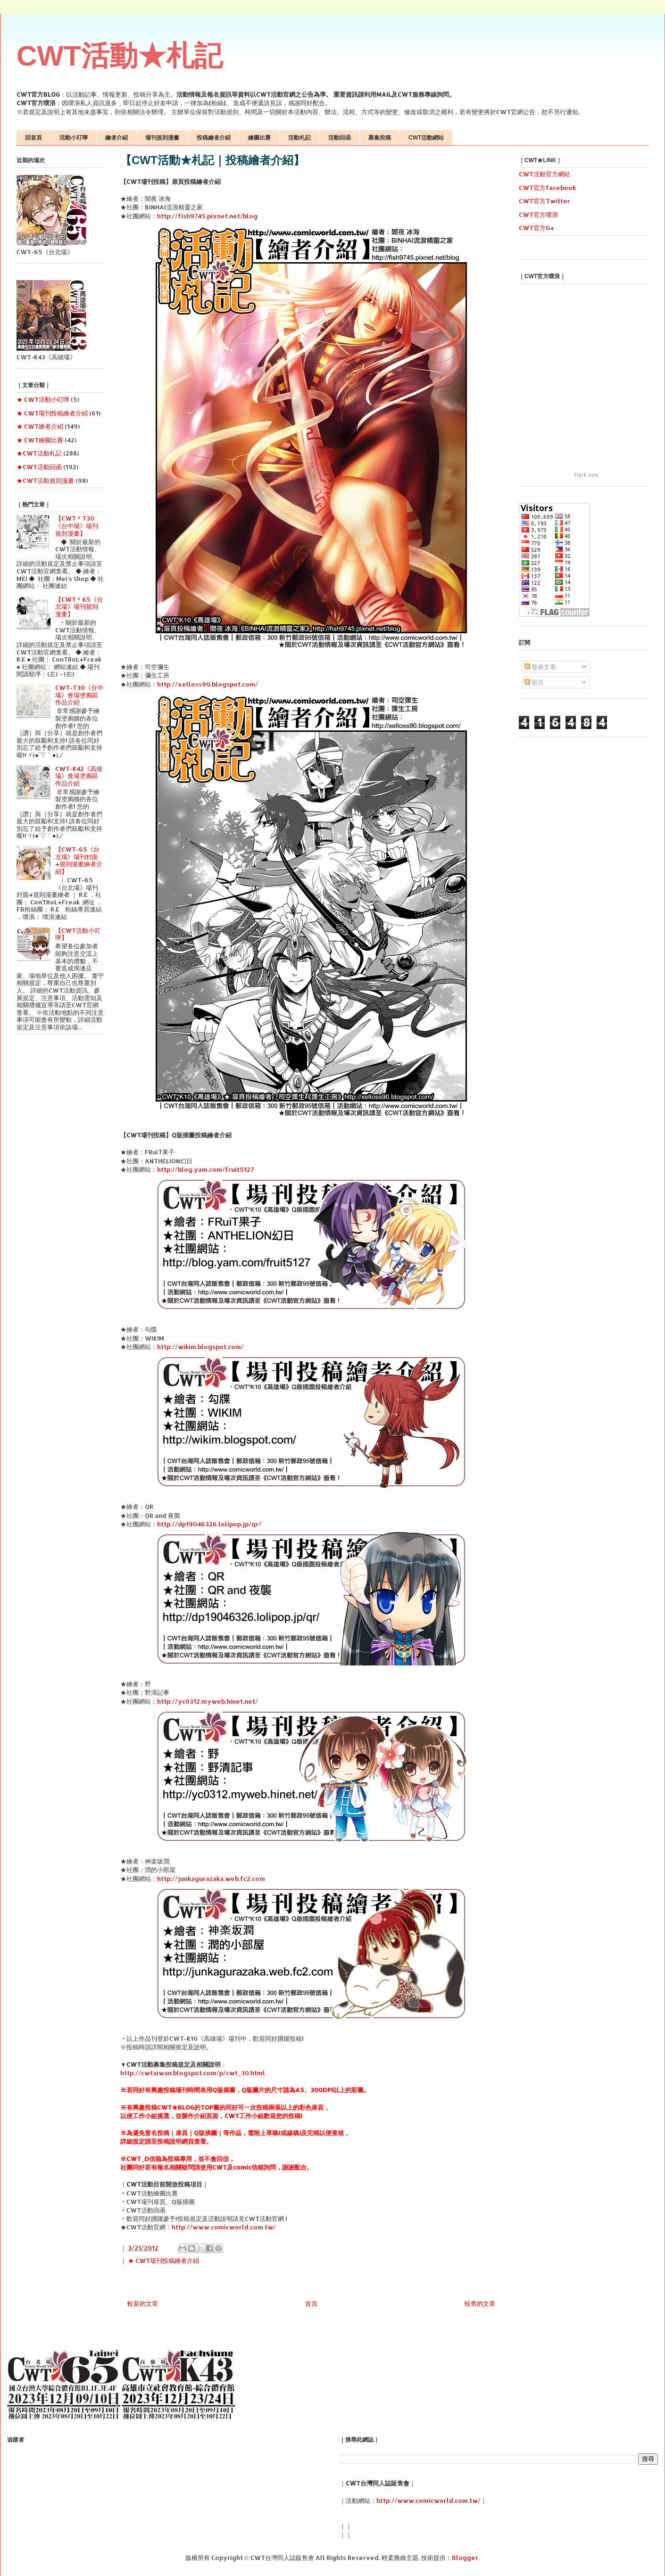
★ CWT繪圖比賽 (40, 440)
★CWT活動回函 (39, 467)
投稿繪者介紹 (214, 137)
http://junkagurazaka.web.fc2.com (211, 1878)
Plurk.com (586, 475)
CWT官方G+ (536, 228)
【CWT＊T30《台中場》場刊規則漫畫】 (76, 525)
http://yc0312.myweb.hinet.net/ (207, 1701)
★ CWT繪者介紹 (40, 426)
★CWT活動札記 (39, 453)
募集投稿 (379, 137)
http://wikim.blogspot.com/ (200, 1346)
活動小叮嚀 (73, 137)
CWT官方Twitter (544, 201)
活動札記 (299, 137)
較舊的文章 (480, 2303)
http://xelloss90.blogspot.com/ (207, 684)
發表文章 (540, 667)
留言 (534, 682)
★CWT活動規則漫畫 (45, 480)
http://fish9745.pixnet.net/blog (207, 216)
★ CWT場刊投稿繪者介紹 (163, 2260)
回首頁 (33, 137)
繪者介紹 (116, 137)
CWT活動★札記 (120, 56)
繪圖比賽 (259, 137)
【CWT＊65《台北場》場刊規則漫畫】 (79, 607)
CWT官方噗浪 (538, 214)
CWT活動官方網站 (544, 174)
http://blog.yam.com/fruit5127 (205, 1169)
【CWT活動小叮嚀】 (77, 934)
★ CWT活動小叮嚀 (43, 399)
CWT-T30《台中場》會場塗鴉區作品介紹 (79, 695)
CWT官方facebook (547, 187)
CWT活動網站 (426, 137)
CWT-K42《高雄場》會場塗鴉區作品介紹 (78, 776)
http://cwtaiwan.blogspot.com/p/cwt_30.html (192, 2073)
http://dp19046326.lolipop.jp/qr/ (209, 1524)
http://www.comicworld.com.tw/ (224, 2227)
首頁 (311, 2303)
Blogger (465, 2557)
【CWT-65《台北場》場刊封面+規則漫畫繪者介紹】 (78, 860)
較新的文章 (142, 2303)
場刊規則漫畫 (162, 137)
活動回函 (339, 137)
